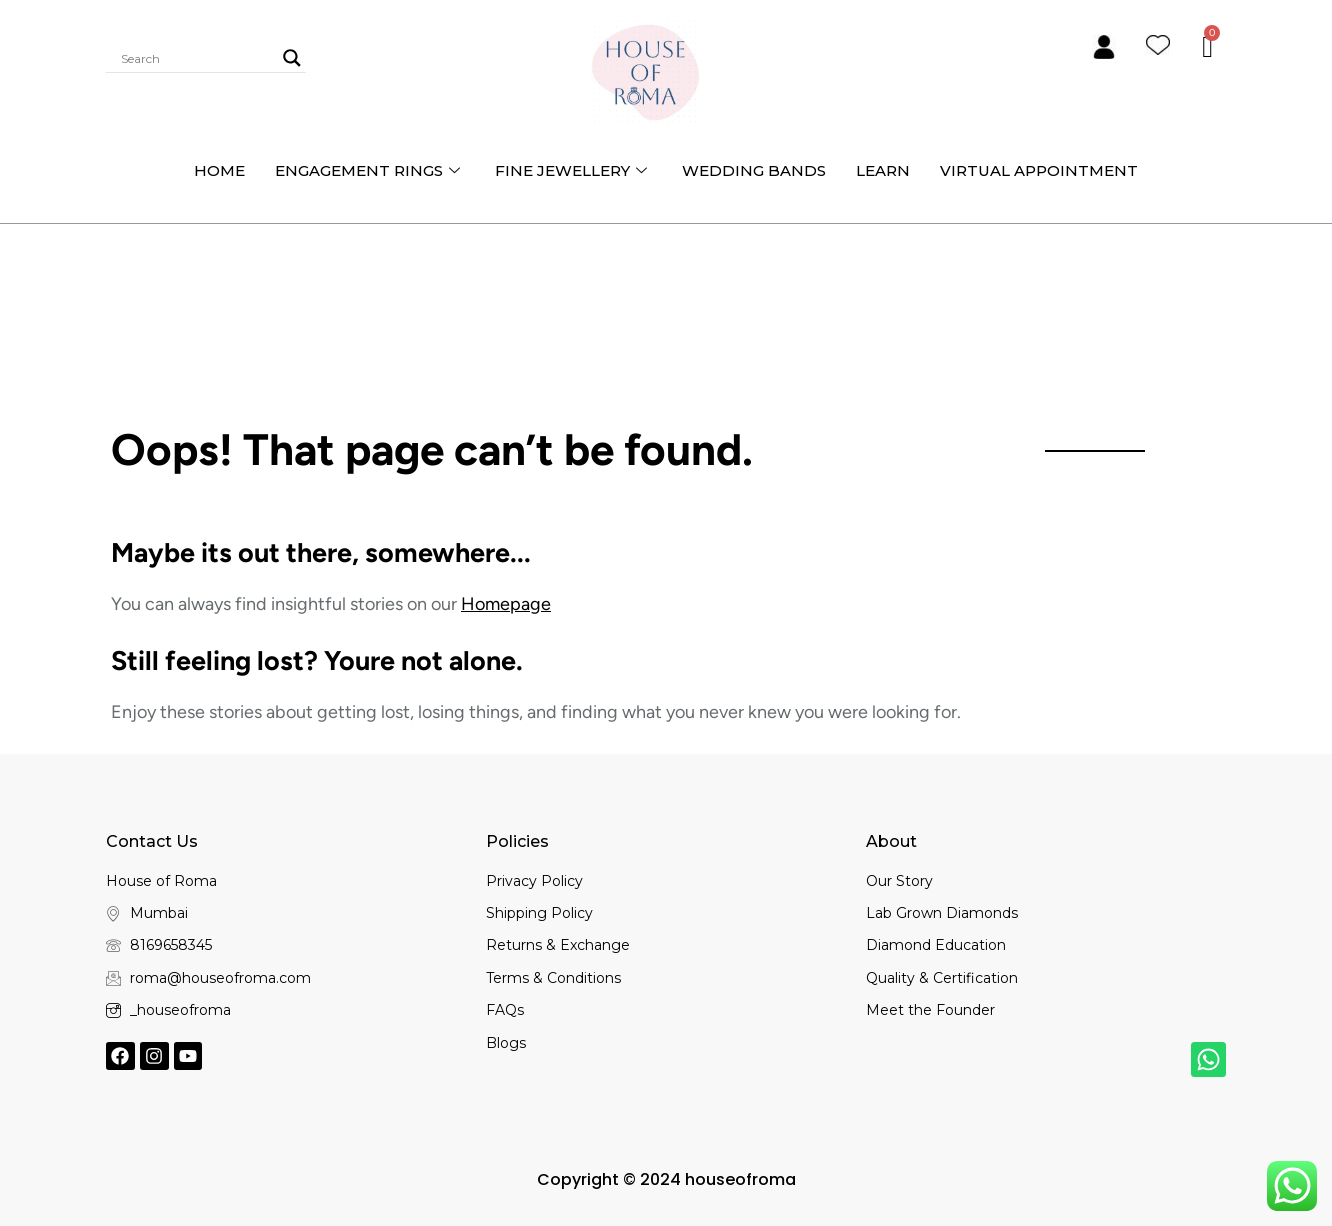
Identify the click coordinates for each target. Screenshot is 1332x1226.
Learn (883, 170)
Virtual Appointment (1039, 170)
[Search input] (197, 58)
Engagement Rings (370, 170)
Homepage (506, 604)
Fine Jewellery (573, 170)
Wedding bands (754, 170)
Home (219, 170)
